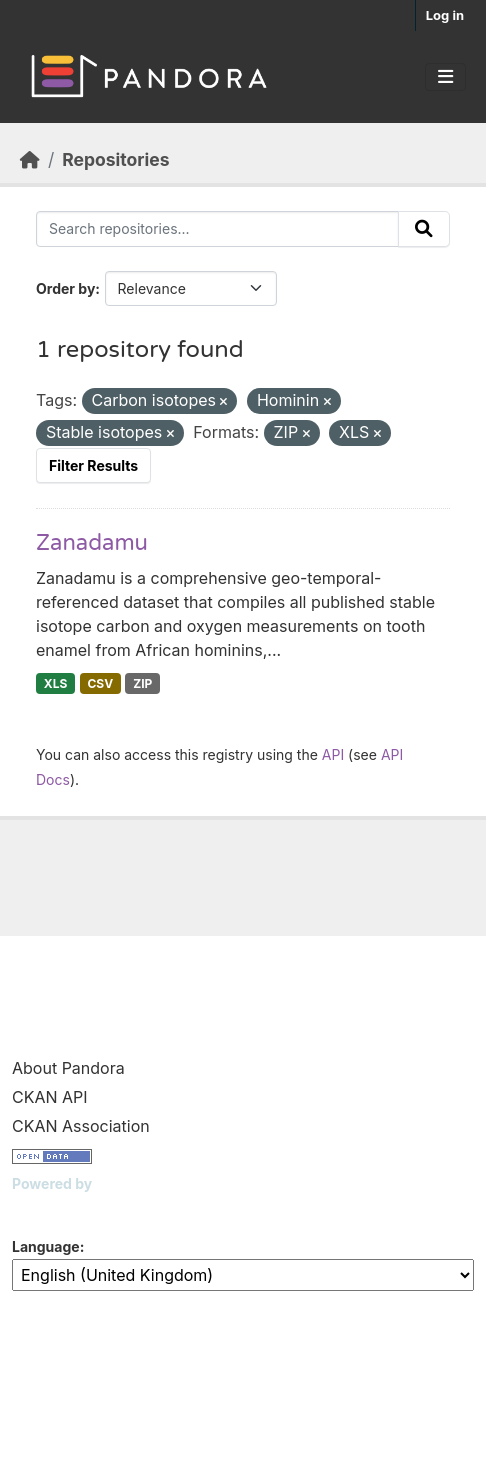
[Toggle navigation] (445, 77)
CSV (100, 683)
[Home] (30, 159)
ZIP (142, 683)
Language (46, 1246)
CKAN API (50, 1097)
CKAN (46, 1208)
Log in (445, 15)
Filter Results (93, 465)
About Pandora (68, 1068)
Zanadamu (92, 543)
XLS (56, 683)
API (333, 754)
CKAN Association (81, 1126)
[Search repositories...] (217, 229)
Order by (65, 288)
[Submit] (424, 229)
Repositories (115, 159)
